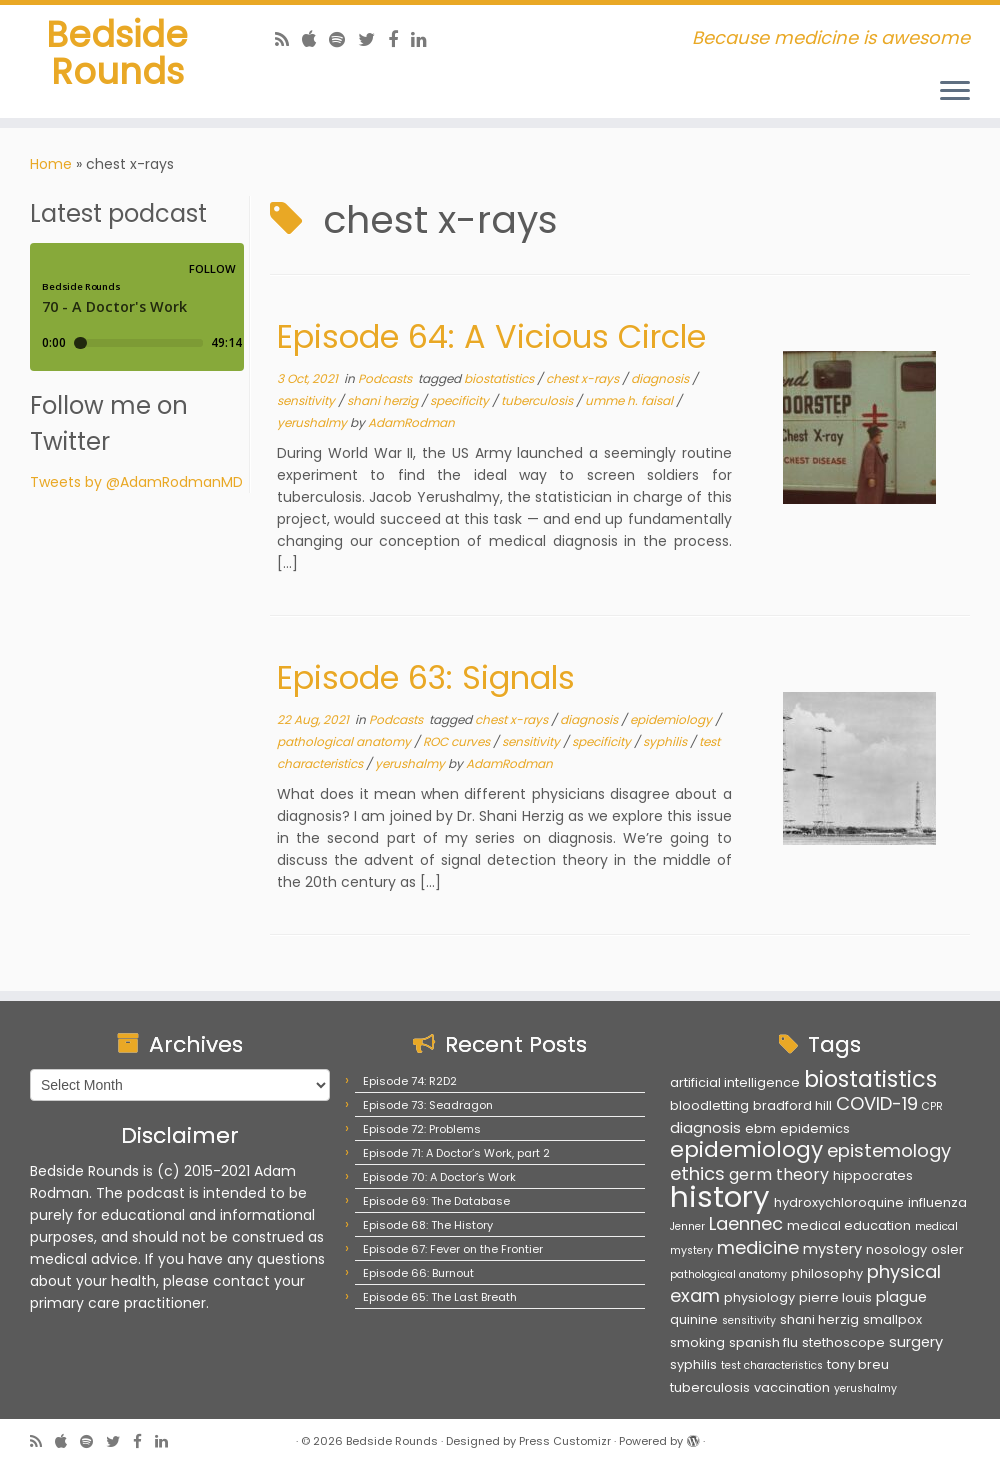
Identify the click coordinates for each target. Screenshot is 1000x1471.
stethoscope (843, 1342)
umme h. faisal (630, 405)
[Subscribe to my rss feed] (288, 39)
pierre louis (835, 1297)
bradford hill (792, 1105)
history (720, 1196)
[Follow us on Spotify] (343, 39)
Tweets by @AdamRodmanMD (136, 487)
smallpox (892, 1319)
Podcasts (386, 383)
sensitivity (307, 405)
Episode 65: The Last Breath (440, 1297)
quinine (694, 1319)
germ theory (779, 1174)
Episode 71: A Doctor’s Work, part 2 (456, 1153)
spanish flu (763, 1342)
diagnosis (661, 383)
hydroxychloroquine (839, 1202)
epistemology (889, 1150)
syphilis (666, 746)
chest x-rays (584, 383)
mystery (832, 1249)
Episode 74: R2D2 (410, 1081)
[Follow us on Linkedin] (425, 39)
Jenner (687, 1226)
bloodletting (709, 1105)
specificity (461, 405)
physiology (759, 1297)
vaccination (792, 1387)
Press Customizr (565, 1441)
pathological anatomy (345, 746)
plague (901, 1297)
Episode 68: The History (428, 1225)
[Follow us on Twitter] (373, 39)
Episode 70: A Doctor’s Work (439, 1177)
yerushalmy (313, 427)
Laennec (746, 1223)
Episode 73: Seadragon (428, 1105)
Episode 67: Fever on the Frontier (453, 1249)
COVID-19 (877, 1103)
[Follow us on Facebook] (399, 39)
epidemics (815, 1128)
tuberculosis (538, 405)
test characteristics (772, 1365)
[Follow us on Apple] (315, 39)
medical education (849, 1225)
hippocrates (873, 1175)
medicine (758, 1247)
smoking (697, 1342)
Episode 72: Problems (422, 1129)
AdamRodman (411, 427)
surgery (916, 1342)
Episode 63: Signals (426, 682)
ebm (760, 1128)
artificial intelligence (735, 1082)
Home (51, 169)
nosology (896, 1249)
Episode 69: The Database (436, 1201)
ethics (697, 1173)
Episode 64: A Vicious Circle (491, 341)
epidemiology (672, 724)
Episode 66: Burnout (418, 1273)
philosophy (827, 1273)
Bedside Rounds (117, 64)
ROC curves (458, 746)
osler (947, 1249)
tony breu (858, 1364)
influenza (937, 1202)
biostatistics (500, 383)
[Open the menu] (955, 92)
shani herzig (384, 405)
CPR (932, 1106)
